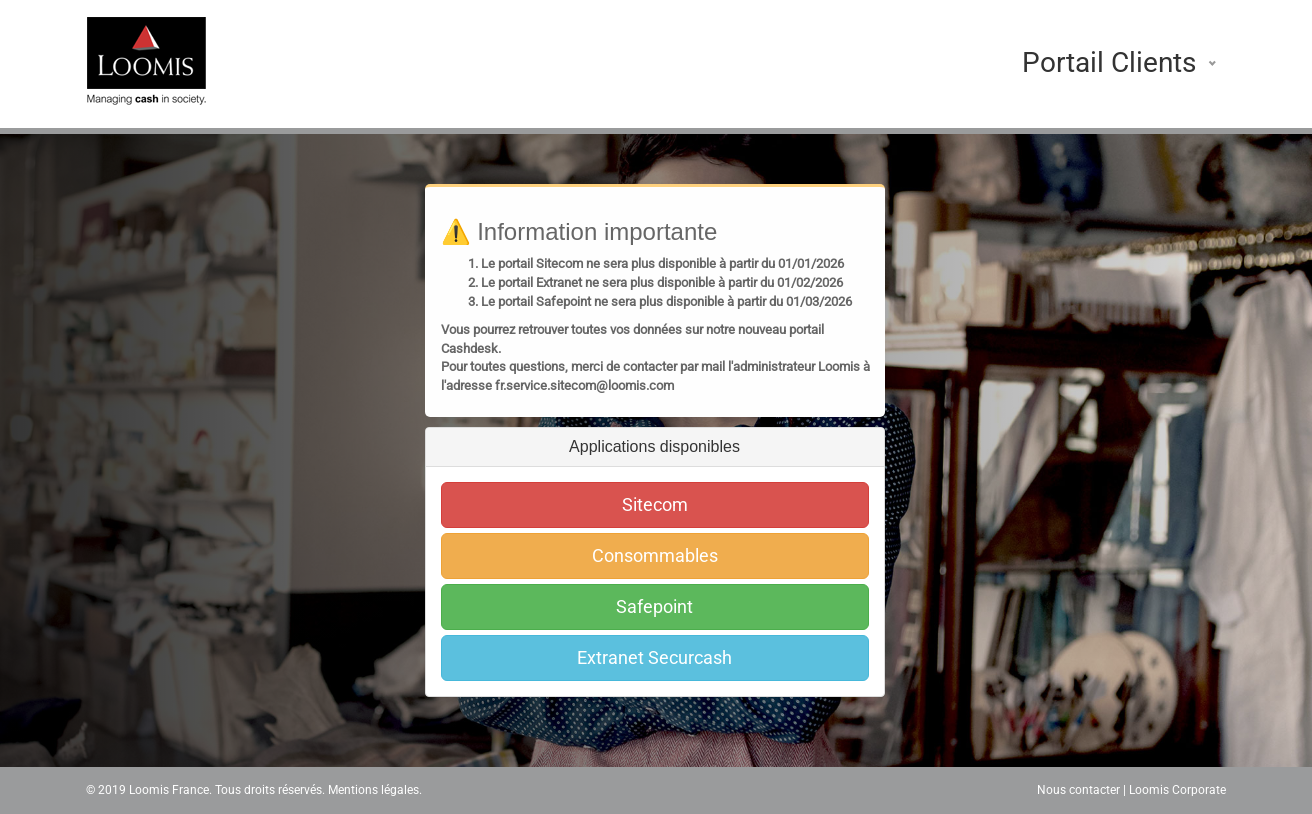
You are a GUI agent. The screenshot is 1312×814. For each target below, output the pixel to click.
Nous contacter (1078, 790)
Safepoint (654, 606)
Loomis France (169, 790)
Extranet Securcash (654, 657)
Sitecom (655, 504)
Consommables (655, 555)
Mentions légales (373, 790)
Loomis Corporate (1177, 790)
